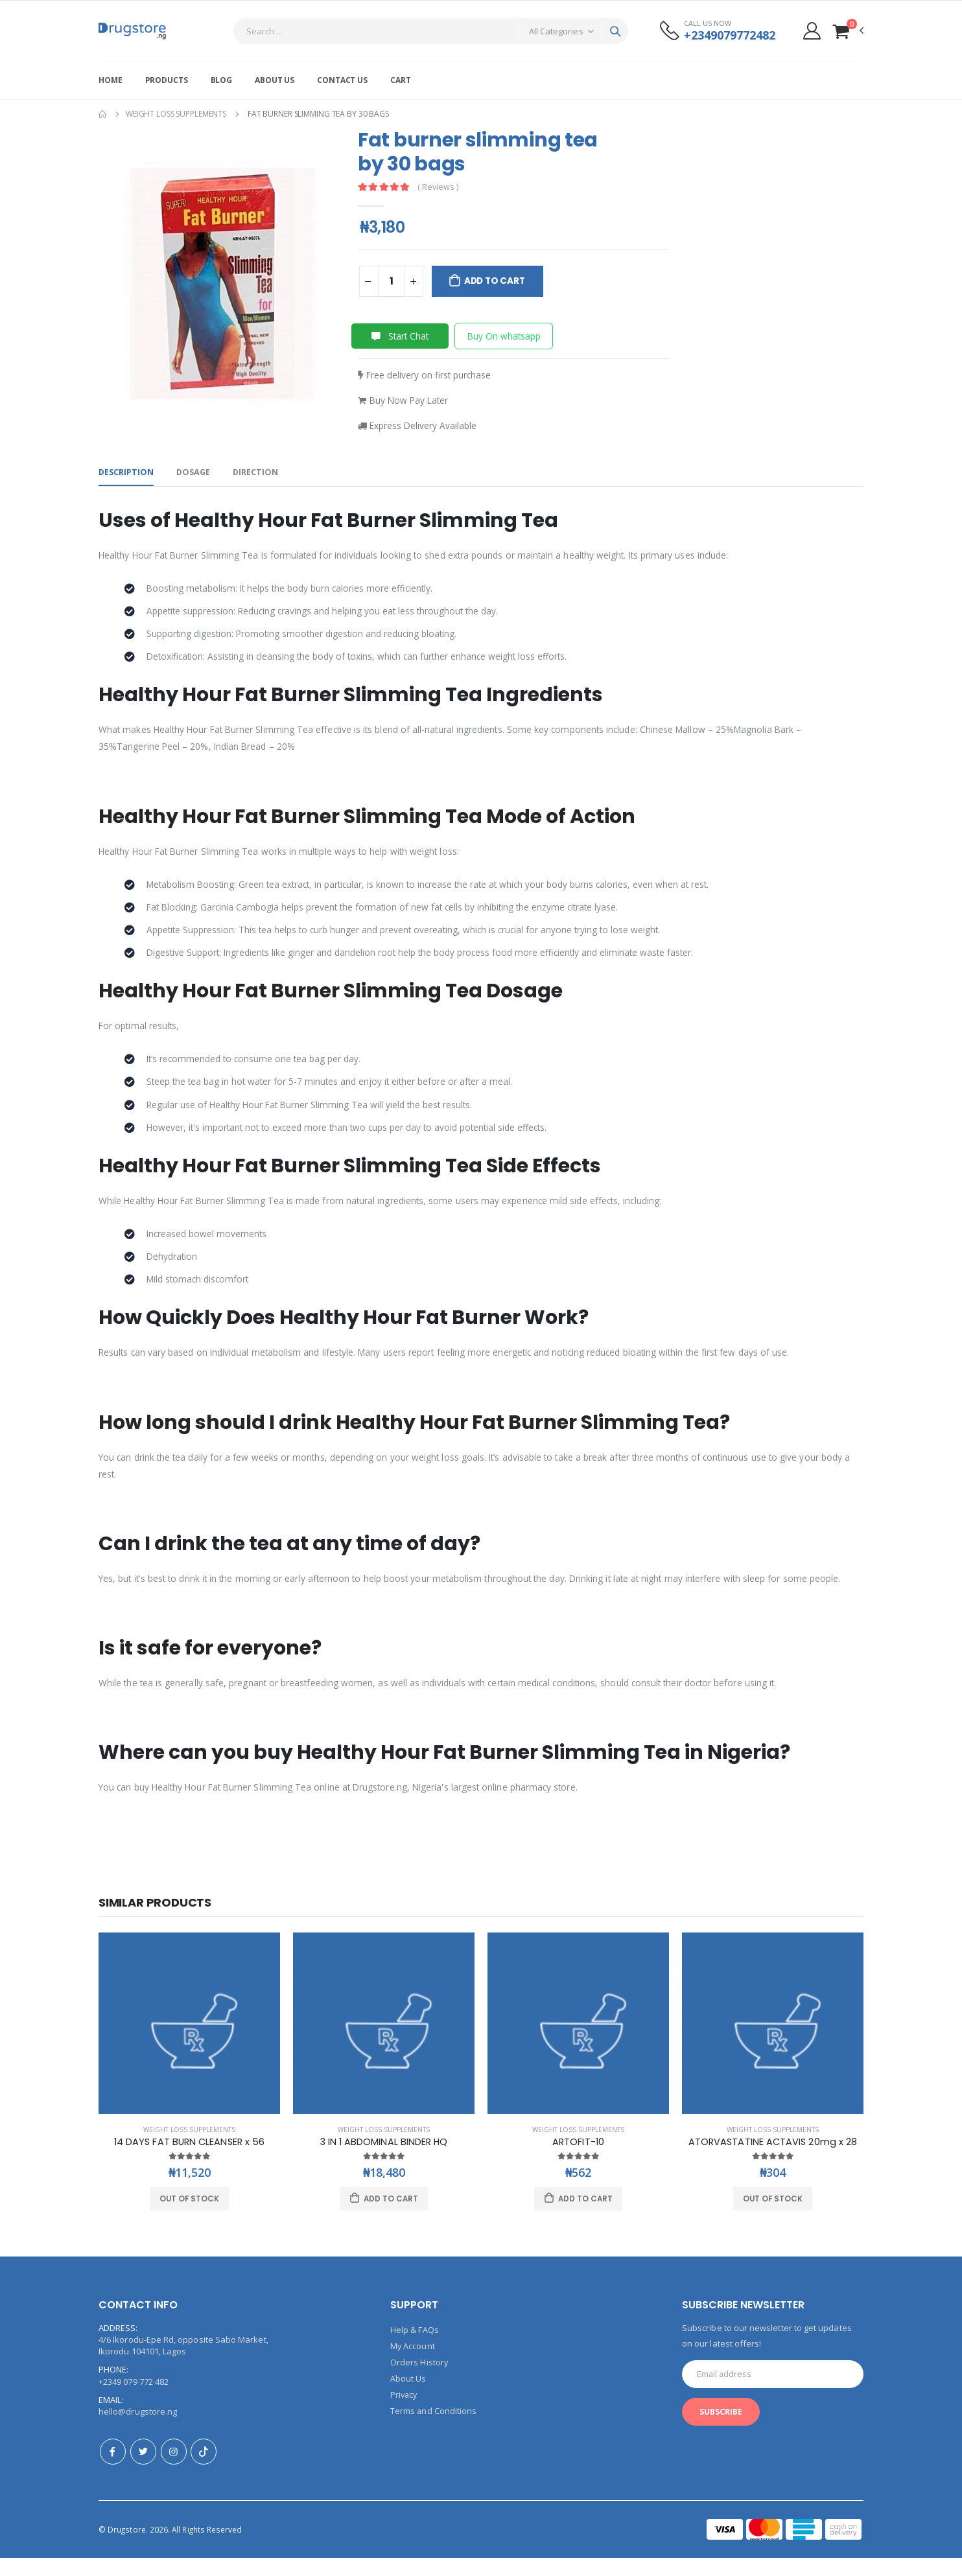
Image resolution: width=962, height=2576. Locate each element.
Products (166, 80)
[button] (847, 30)
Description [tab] (127, 474)
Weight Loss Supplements (176, 113)
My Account (413, 2364)
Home (111, 80)
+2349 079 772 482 (134, 2400)
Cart (400, 80)
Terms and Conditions (433, 2426)
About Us (274, 80)
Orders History (419, 2379)
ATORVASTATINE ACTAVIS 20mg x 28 (772, 2160)
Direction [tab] (259, 474)
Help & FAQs (414, 2348)
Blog (222, 80)
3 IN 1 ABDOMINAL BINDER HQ (384, 2160)
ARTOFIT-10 (578, 2160)
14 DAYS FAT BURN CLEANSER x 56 (188, 2160)
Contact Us (342, 80)
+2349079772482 (727, 35)
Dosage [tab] (195, 474)
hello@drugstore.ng (138, 2430)
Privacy (404, 2411)
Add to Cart (496, 281)
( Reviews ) (439, 187)
